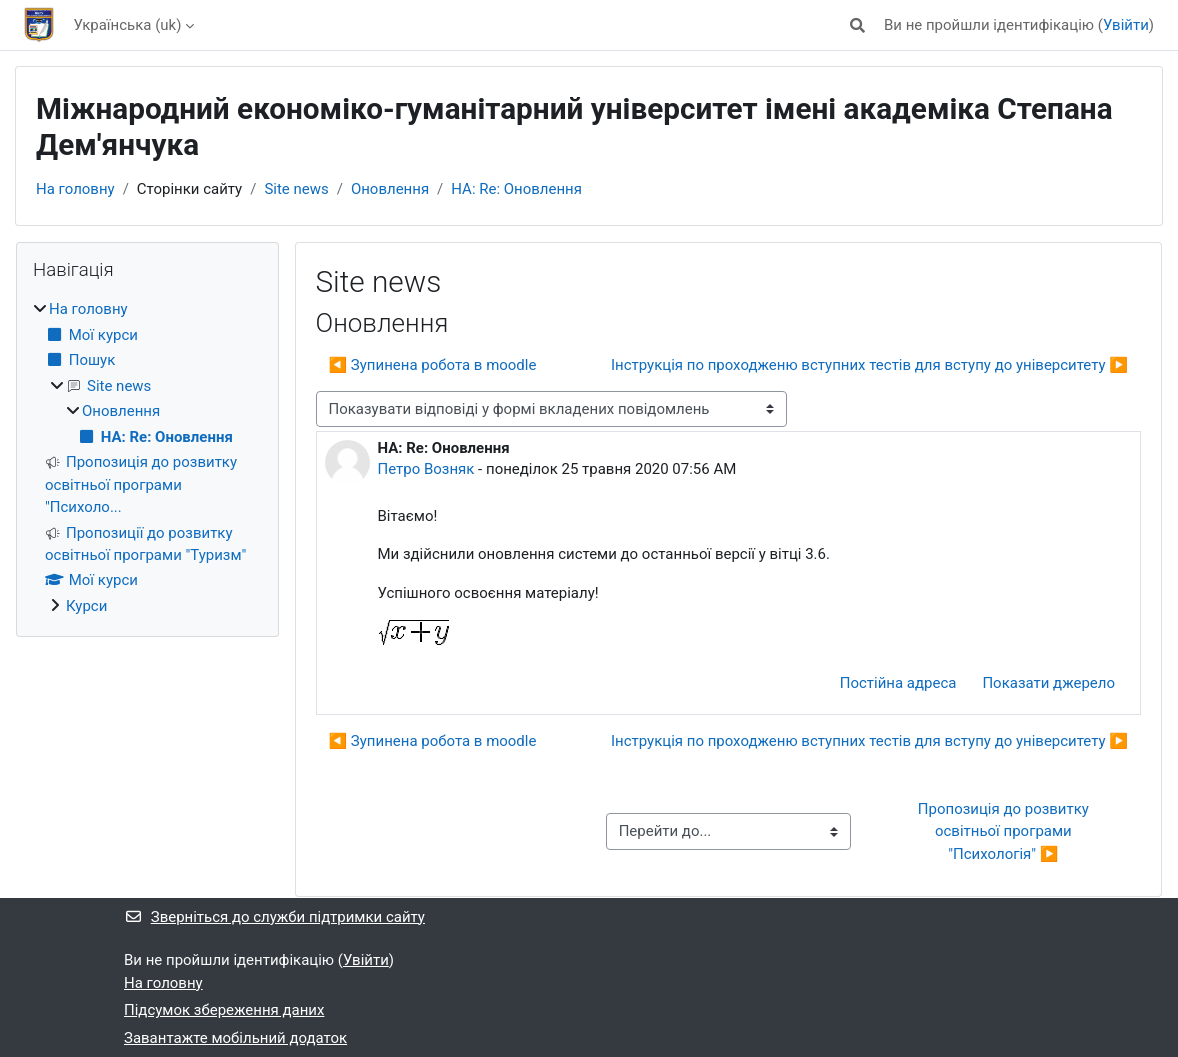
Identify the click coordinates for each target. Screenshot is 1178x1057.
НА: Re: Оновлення (516, 189)
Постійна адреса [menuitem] (898, 683)
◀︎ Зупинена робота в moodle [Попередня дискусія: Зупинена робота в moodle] (433, 365)
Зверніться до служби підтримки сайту (274, 917)
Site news (296, 189)
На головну (75, 189)
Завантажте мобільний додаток (235, 1038)
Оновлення (390, 189)
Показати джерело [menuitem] (1048, 683)
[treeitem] (147, 457)
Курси (86, 606)
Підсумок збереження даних (224, 1010)
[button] (857, 25)
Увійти (1126, 25)
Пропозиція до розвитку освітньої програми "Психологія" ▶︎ (1005, 831)
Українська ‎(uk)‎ (128, 25)
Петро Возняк (426, 469)
